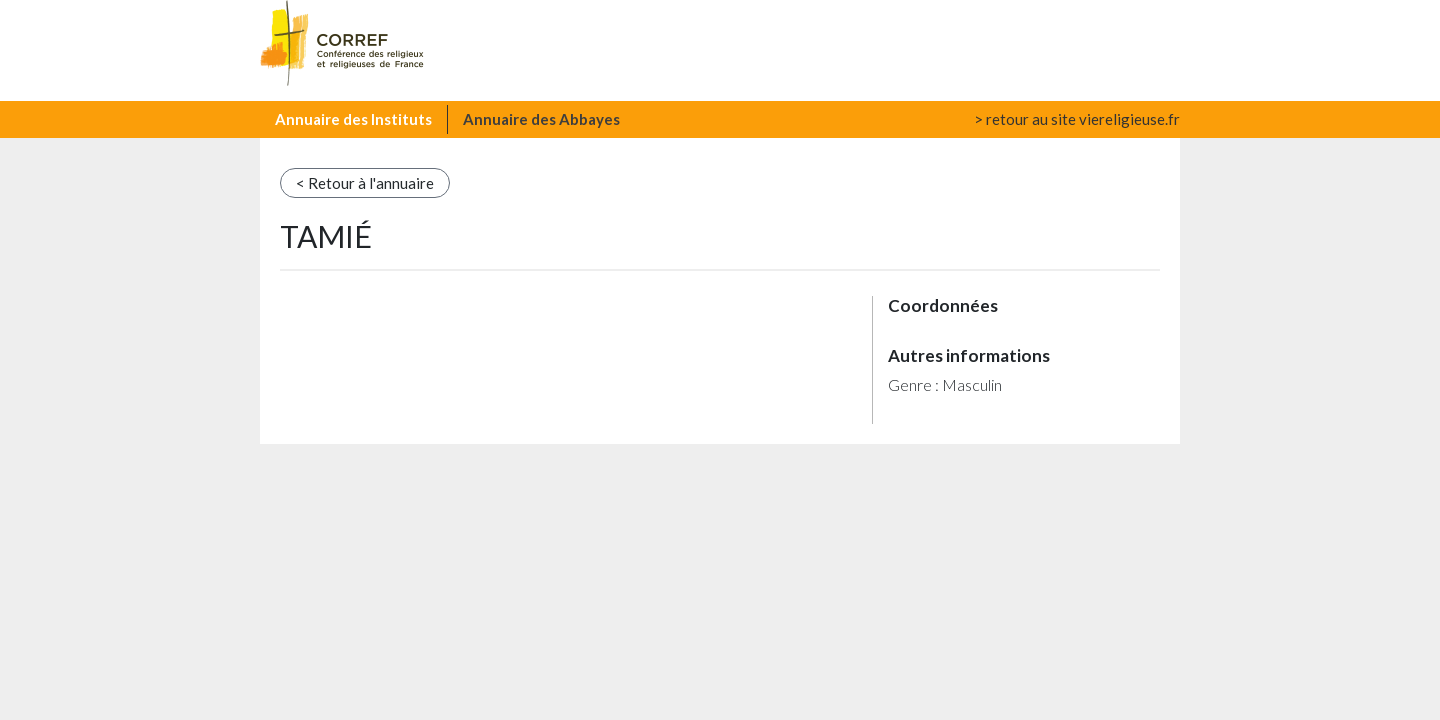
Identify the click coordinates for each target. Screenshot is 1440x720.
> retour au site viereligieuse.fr (1077, 119)
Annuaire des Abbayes (541, 119)
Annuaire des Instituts (353, 119)
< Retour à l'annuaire (365, 183)
